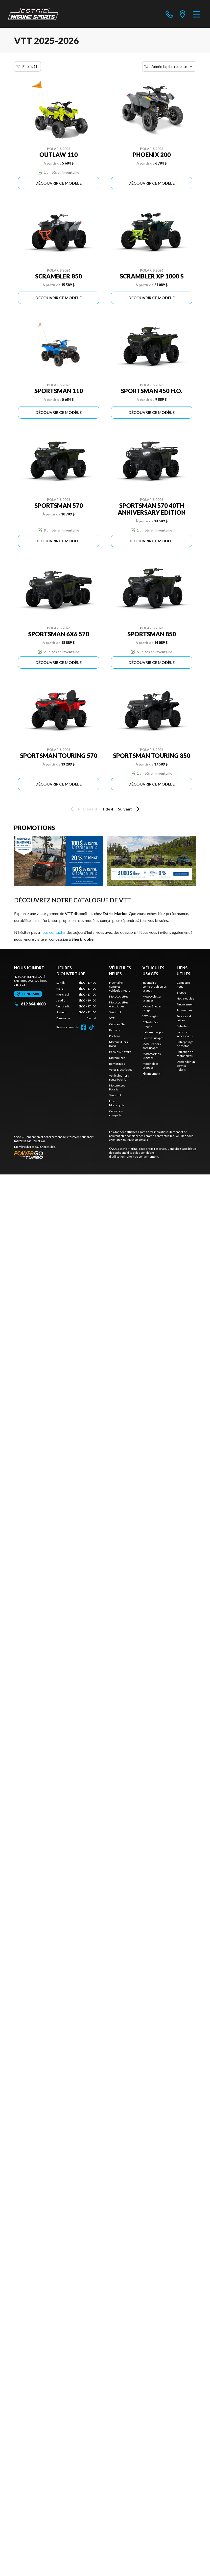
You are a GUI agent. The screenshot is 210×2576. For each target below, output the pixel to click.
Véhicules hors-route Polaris (119, 1077)
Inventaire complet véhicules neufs (119, 986)
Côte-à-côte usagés (150, 1024)
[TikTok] (91, 1027)
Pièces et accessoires (185, 1034)
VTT (112, 1018)
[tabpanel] (76, 1000)
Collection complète (116, 1113)
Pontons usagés (152, 1038)
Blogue (181, 992)
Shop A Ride (47, 1147)
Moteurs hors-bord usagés (152, 1046)
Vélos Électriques (120, 1069)
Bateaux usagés (152, 1032)
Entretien (183, 1026)
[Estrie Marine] (33, 14)
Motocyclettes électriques (118, 1004)
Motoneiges (117, 1058)
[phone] (169, 13)
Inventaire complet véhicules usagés (154, 986)
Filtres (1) (27, 66)
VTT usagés (150, 1016)
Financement (151, 1073)
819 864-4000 (30, 1003)
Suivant (129, 809)
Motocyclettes (118, 996)
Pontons (114, 1036)
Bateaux (114, 1030)
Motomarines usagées (151, 1056)
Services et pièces (184, 1018)
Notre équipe (185, 998)
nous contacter (53, 932)
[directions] (182, 13)
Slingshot (115, 1012)
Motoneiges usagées (150, 1065)
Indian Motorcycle (116, 1103)
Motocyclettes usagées (152, 998)
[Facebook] (84, 1027)
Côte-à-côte (117, 1024)
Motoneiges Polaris (117, 1087)
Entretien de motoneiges (185, 1054)
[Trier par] (169, 66)
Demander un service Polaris (186, 1065)
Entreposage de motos (185, 1044)
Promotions (184, 1010)
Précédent (83, 809)
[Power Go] (57, 1155)
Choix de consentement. (142, 1156)
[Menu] (196, 14)
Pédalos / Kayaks (120, 1052)
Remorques (117, 1063)
